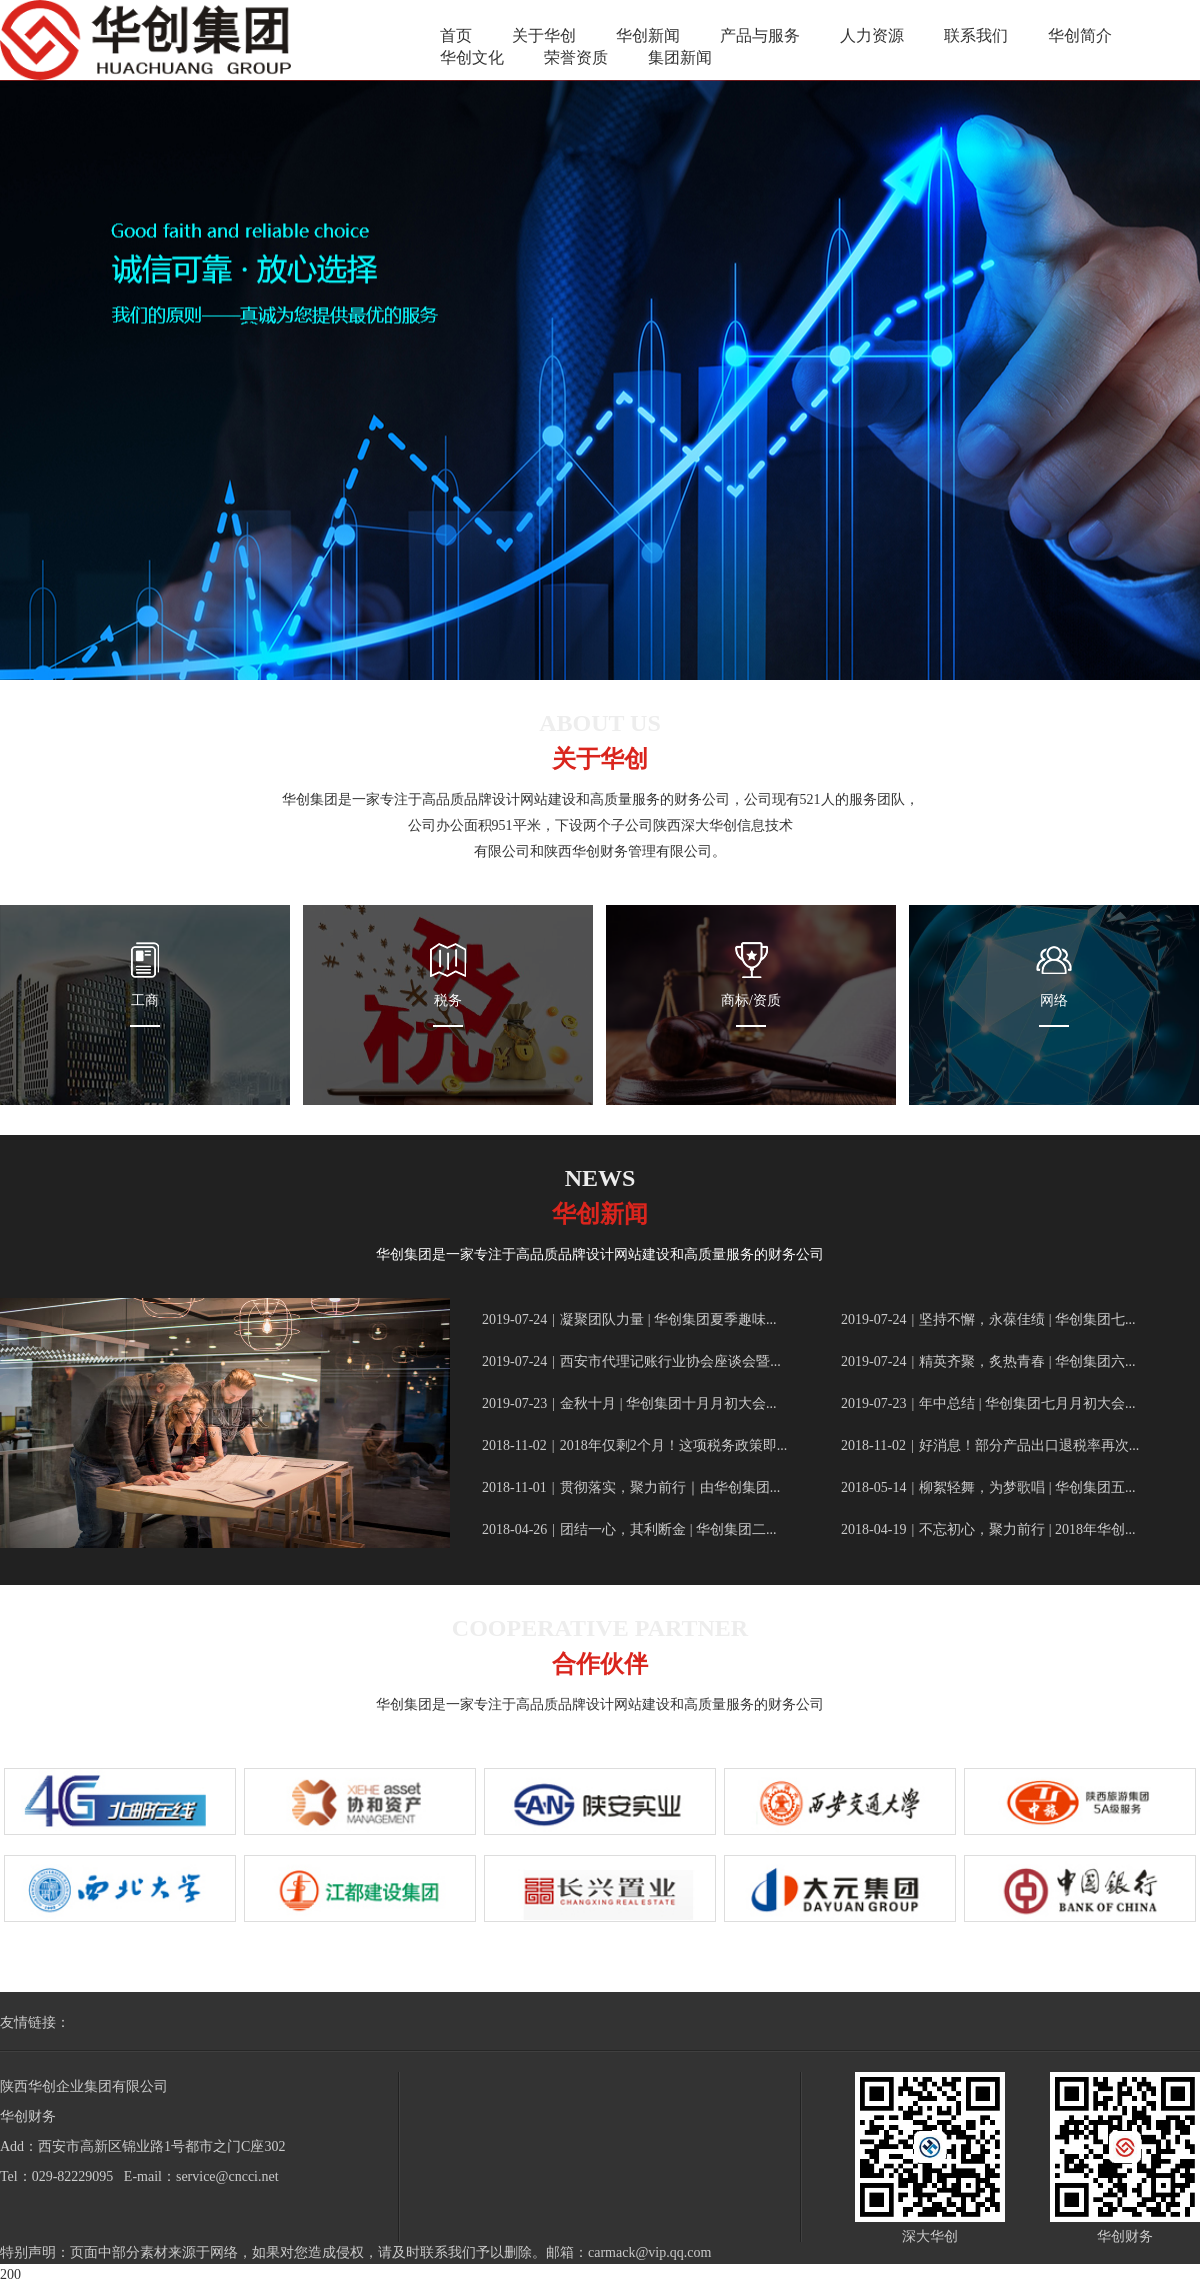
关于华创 (544, 35)
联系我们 (976, 35)
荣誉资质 (576, 57)
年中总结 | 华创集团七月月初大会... (988, 1403)
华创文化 (472, 57)
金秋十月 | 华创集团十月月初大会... (629, 1403)
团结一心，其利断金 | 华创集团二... (629, 1529)
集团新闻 (680, 57)
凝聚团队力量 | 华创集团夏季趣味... (629, 1319)
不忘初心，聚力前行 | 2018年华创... (988, 1529)
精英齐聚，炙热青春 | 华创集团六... (988, 1361)
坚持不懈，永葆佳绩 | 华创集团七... (988, 1319)
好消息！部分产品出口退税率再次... (990, 1445)
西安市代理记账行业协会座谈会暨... (631, 1361)
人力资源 (872, 35)
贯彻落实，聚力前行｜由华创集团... (631, 1487)
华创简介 (1080, 35)
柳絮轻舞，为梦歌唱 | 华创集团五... (988, 1487)
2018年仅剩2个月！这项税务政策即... (634, 1445)
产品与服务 (760, 35)
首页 (456, 35)
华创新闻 (648, 35)
